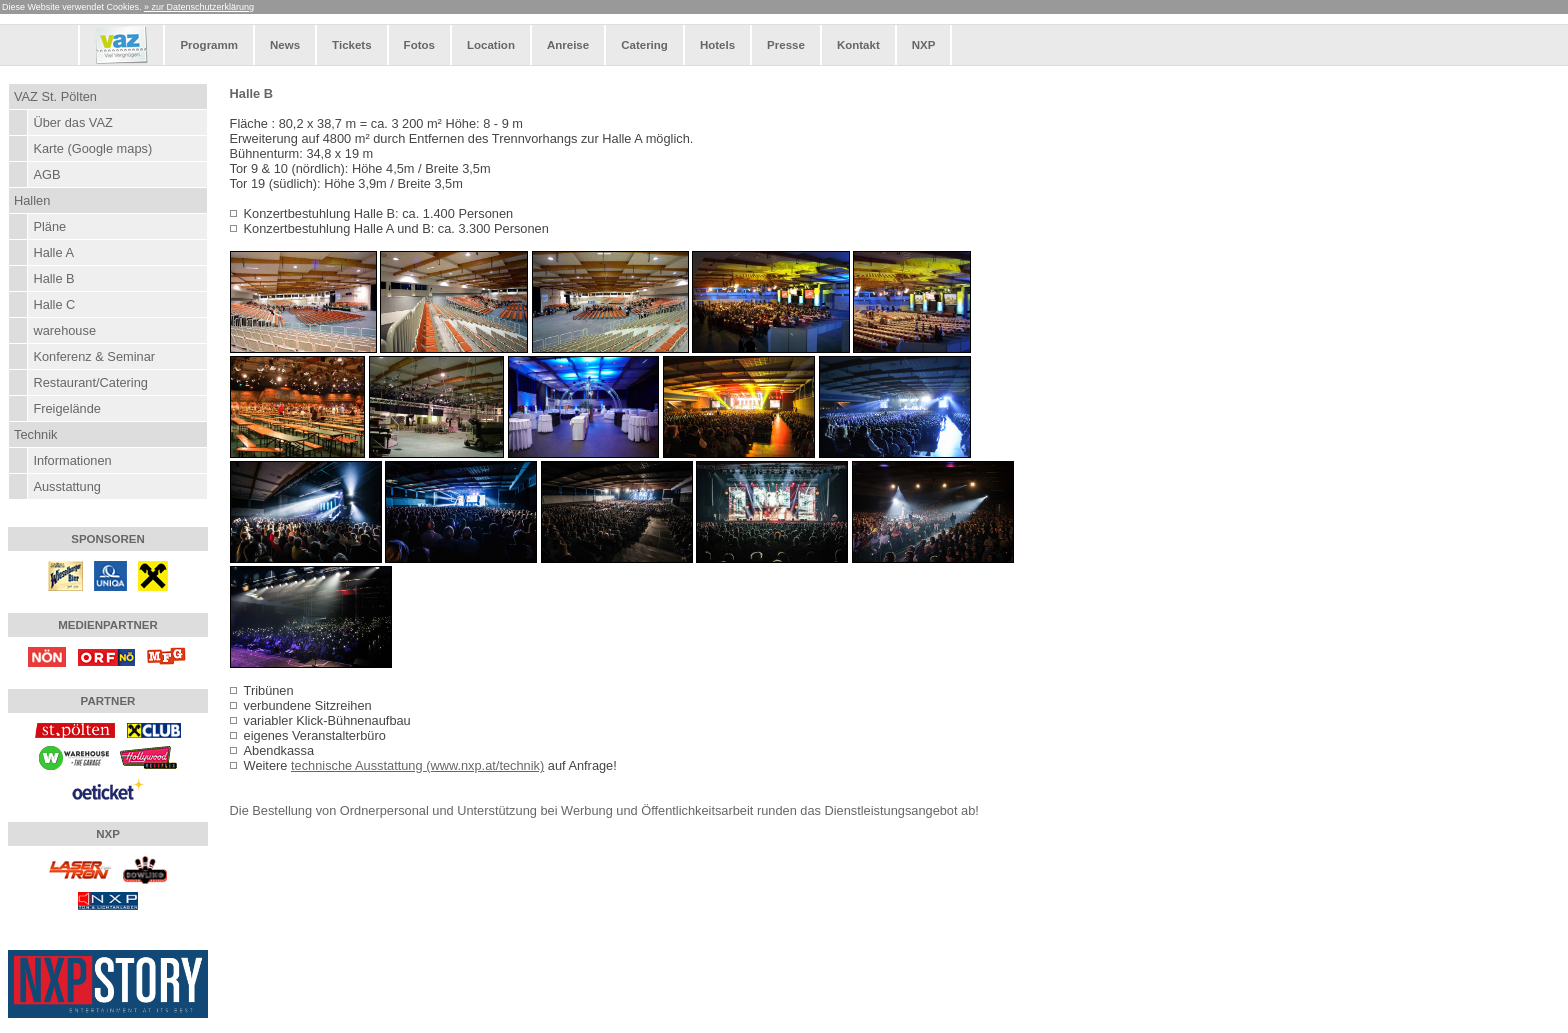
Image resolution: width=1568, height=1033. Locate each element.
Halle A (53, 252)
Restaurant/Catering (90, 382)
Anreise (568, 45)
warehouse (64, 330)
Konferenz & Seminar (94, 356)
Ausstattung (67, 486)
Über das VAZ (72, 122)
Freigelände (67, 408)
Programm (209, 45)
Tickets (351, 45)
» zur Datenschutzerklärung (199, 7)
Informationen (72, 460)
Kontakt (858, 45)
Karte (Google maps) (92, 148)
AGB (46, 174)
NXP (924, 45)
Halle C (54, 304)
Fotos (419, 45)
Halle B (53, 278)
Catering (644, 45)
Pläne (49, 226)
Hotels (717, 45)
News (285, 45)
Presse (786, 45)
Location (491, 45)
